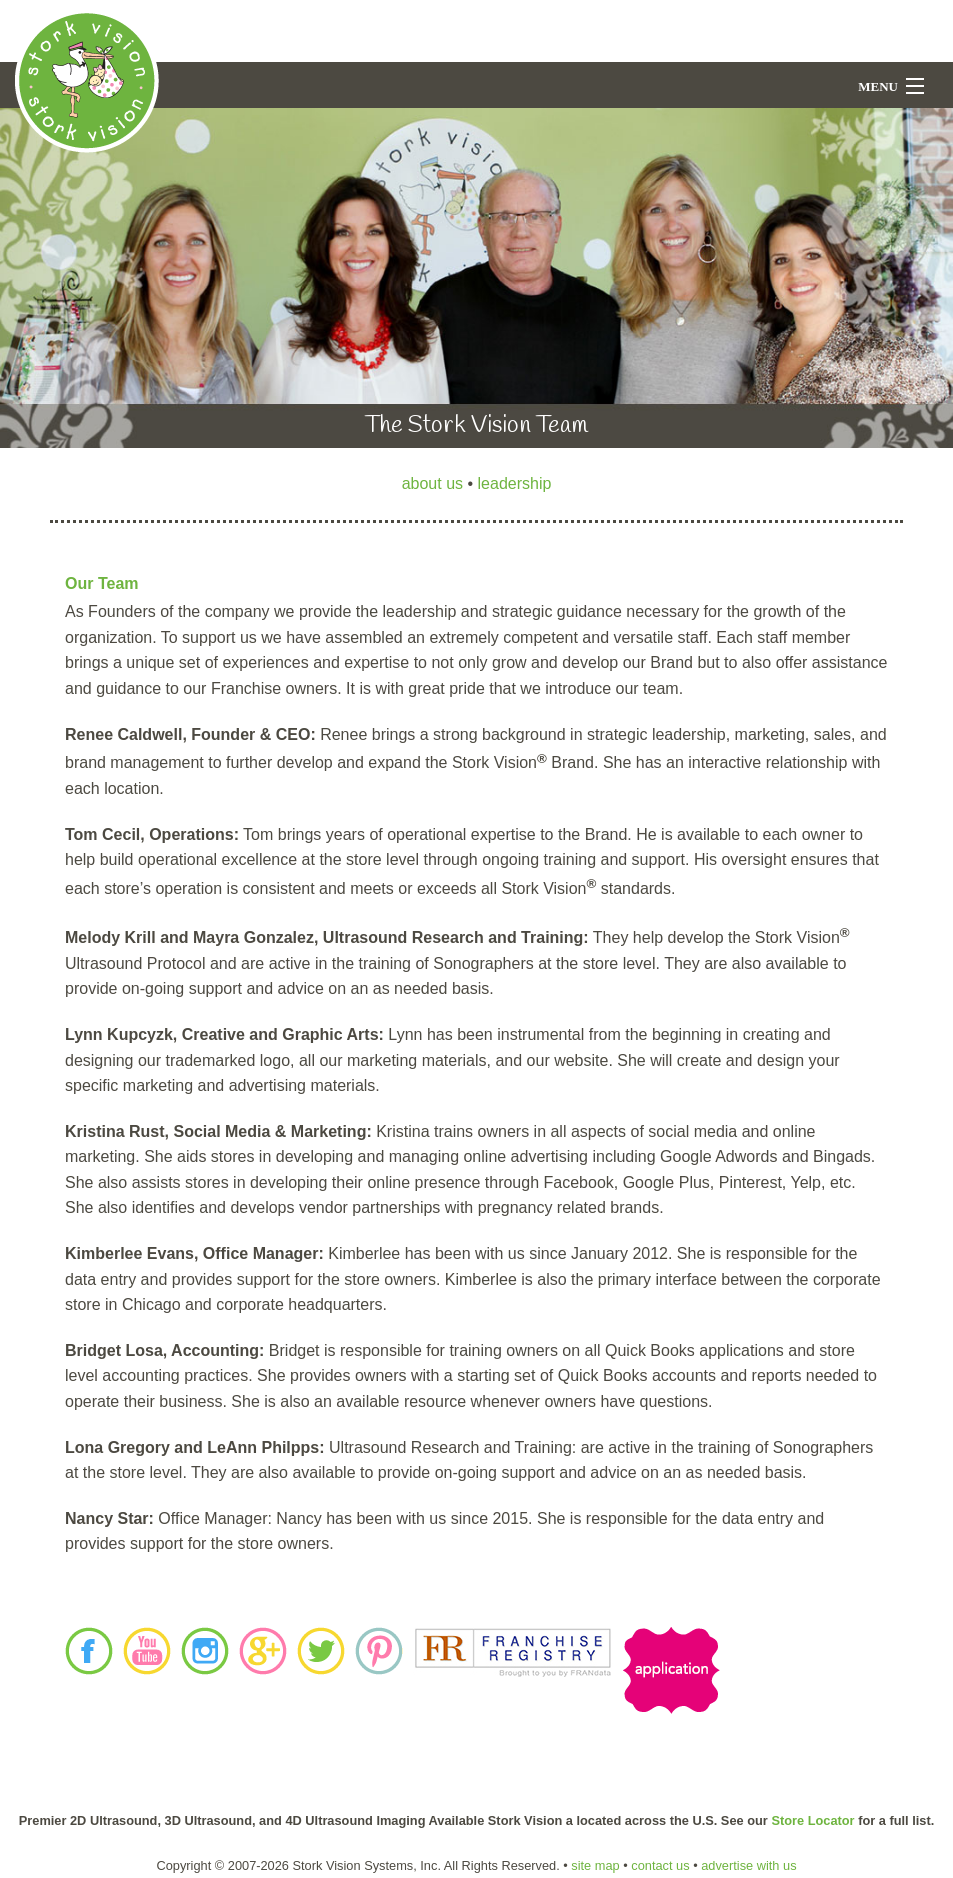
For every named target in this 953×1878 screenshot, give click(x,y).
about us (432, 483)
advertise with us (748, 1865)
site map (595, 1865)
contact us (660, 1865)
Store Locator (812, 1820)
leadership (515, 483)
